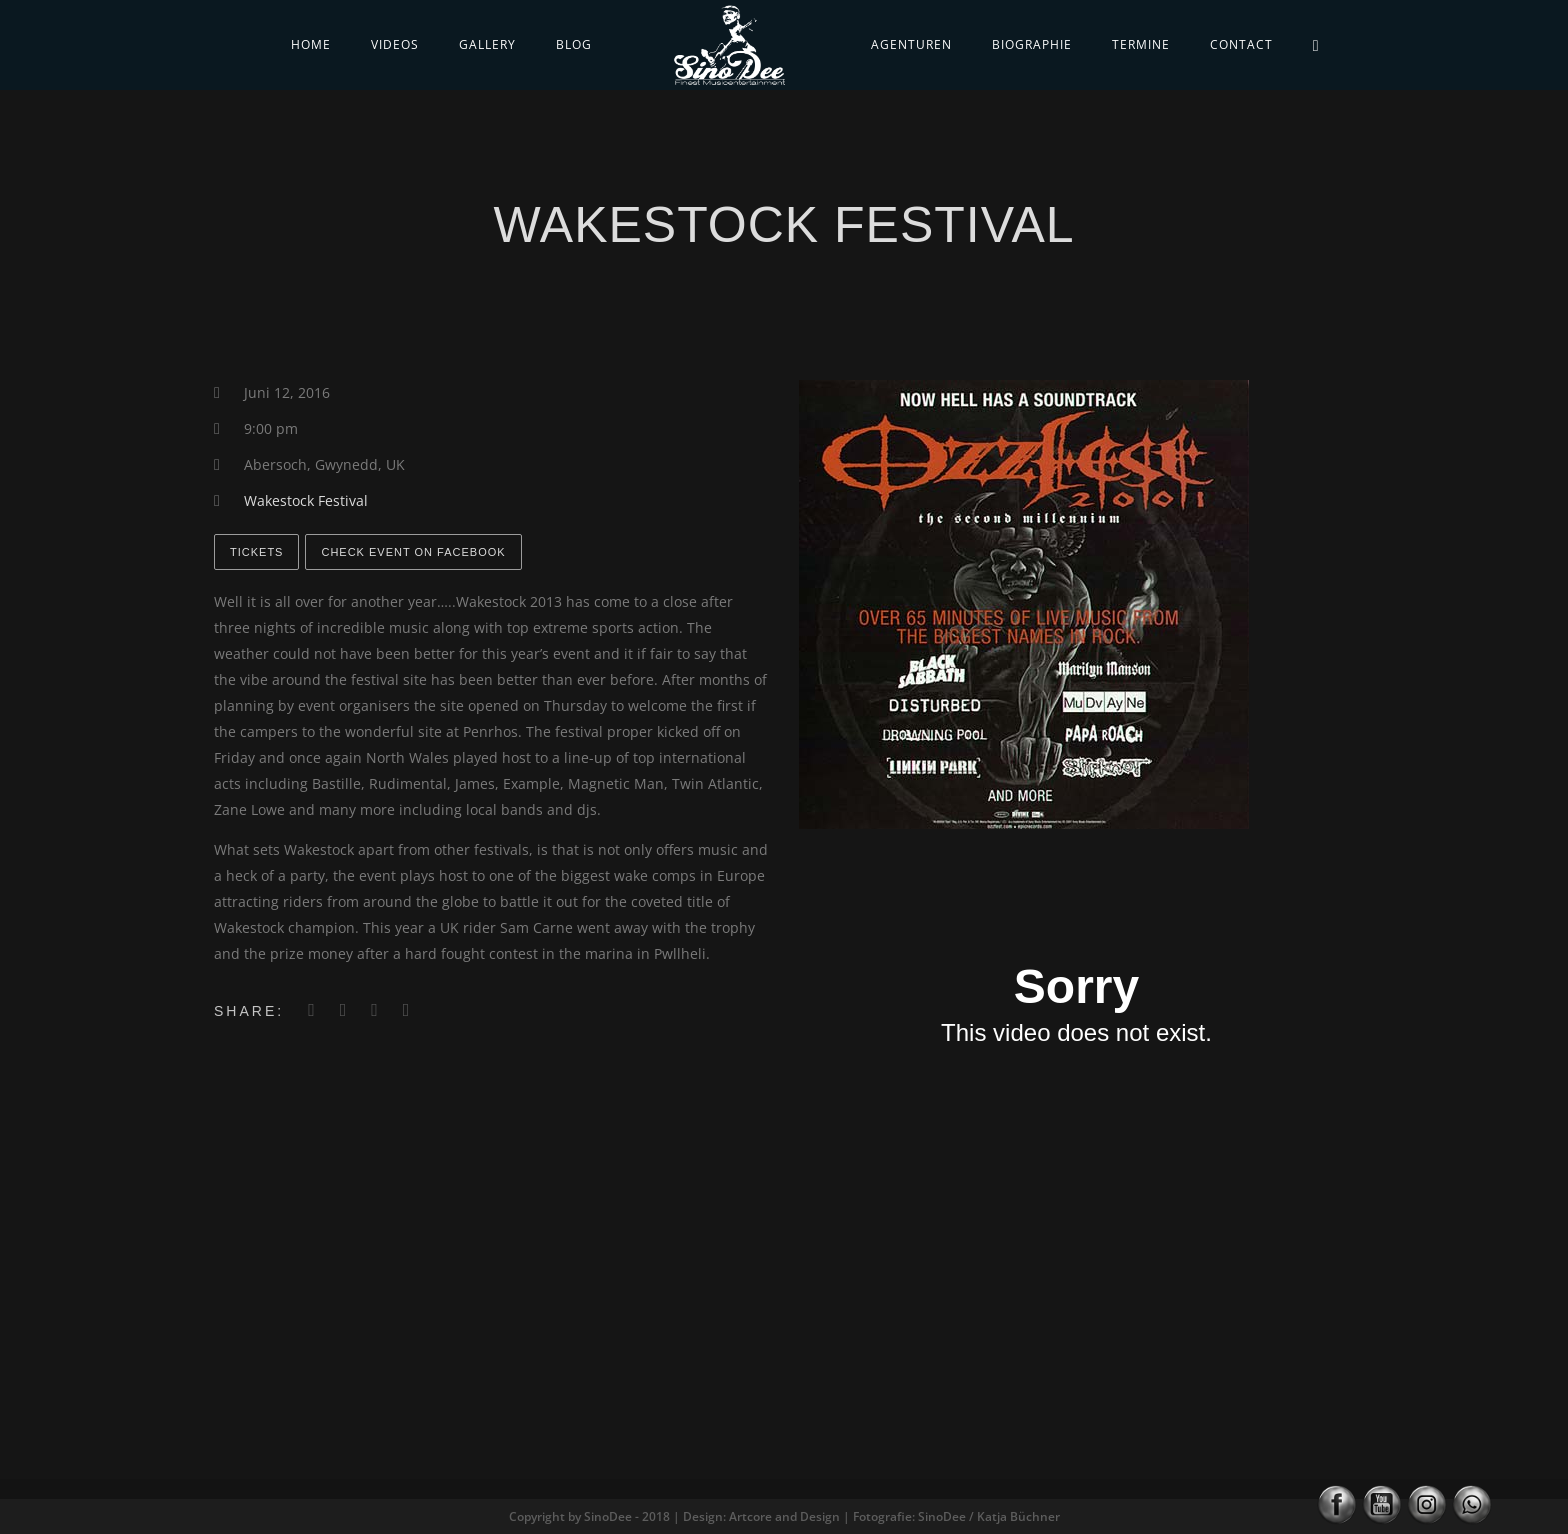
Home (311, 44)
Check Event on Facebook (413, 552)
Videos (395, 44)
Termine (1141, 44)
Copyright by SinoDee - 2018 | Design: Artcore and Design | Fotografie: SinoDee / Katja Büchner (784, 1516)
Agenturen (911, 44)
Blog (574, 44)
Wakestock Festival (306, 500)
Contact (1241, 44)
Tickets (256, 552)
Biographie (1032, 44)
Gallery (487, 44)
